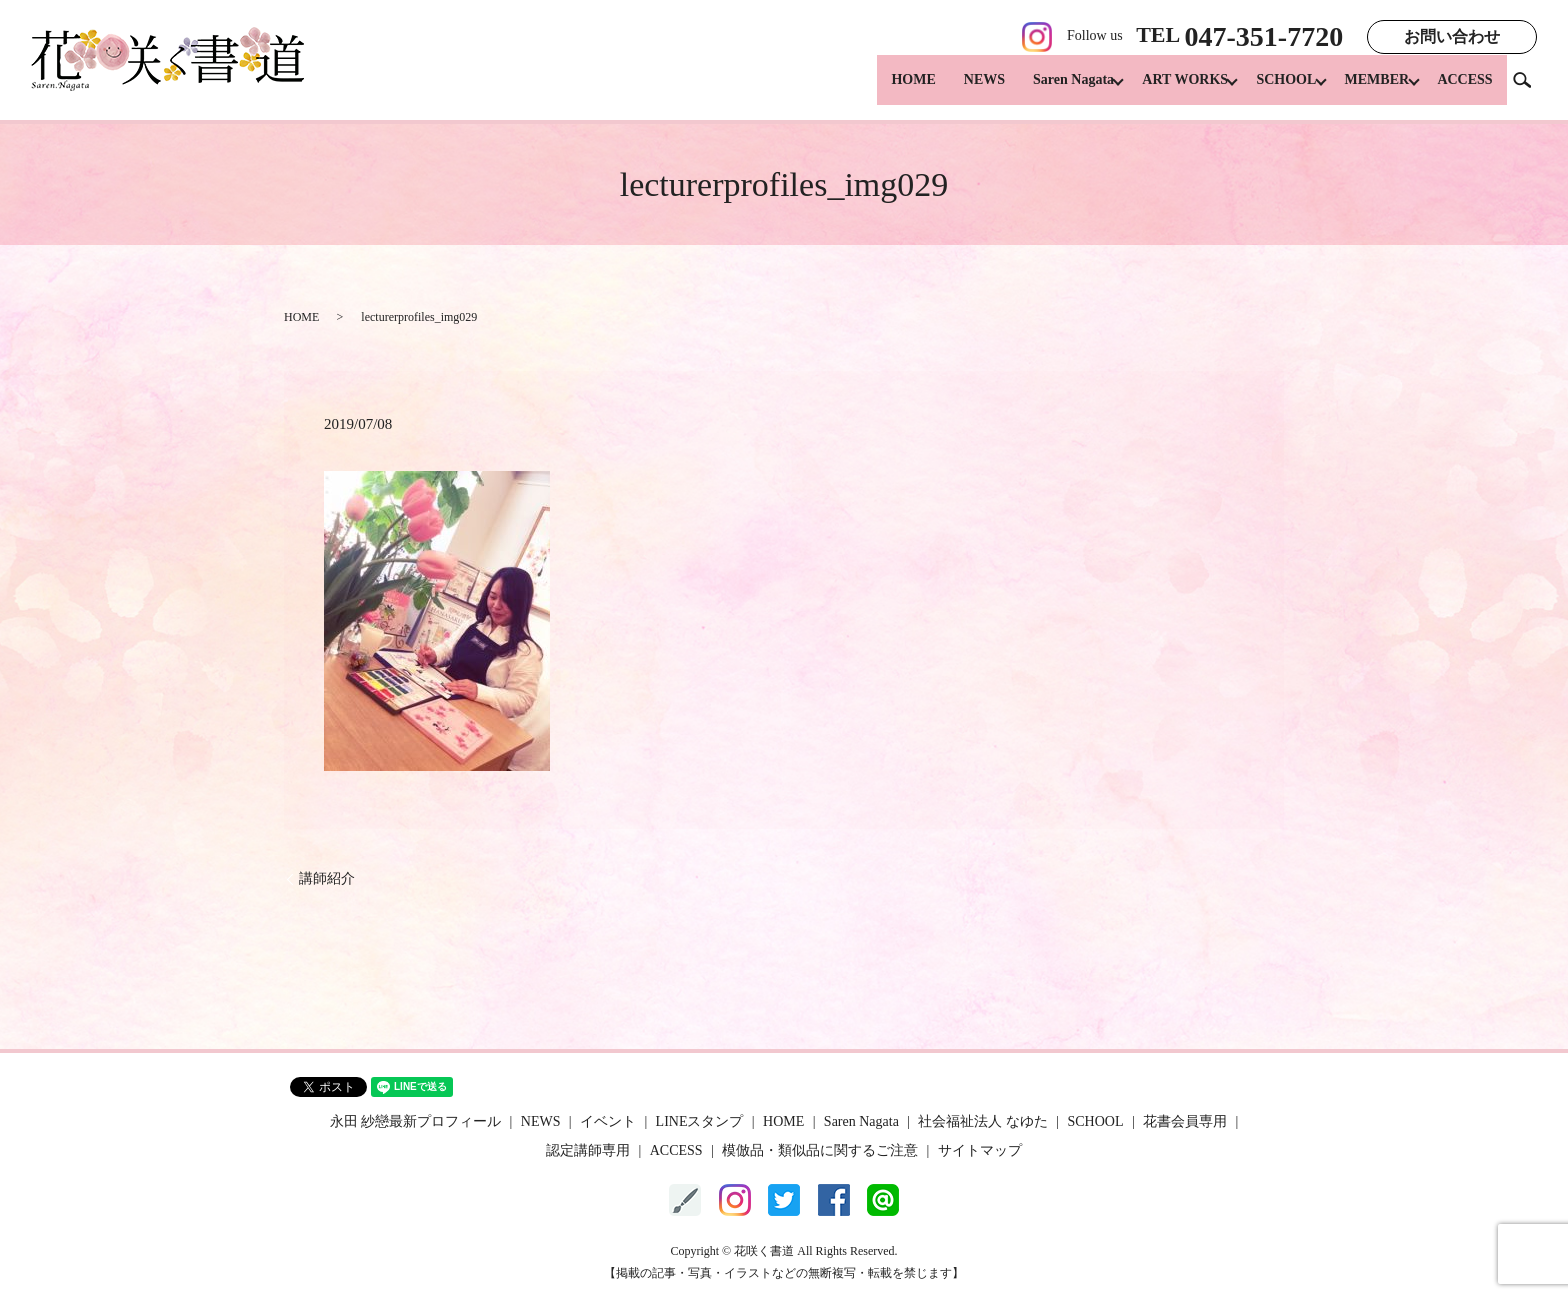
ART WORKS (1165, 90)
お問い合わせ (1452, 36)
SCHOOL (1273, 90)
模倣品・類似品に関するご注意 (820, 1150)
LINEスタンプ (700, 1121)
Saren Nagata (1046, 90)
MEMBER (1370, 90)
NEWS (957, 90)
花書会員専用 (1185, 1121)
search (1530, 89)
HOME (887, 90)
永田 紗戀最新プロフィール (416, 1121)
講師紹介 (327, 878)
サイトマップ (980, 1150)
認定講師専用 (588, 1150)
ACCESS (1464, 90)
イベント (608, 1121)
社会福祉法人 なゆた (983, 1121)
